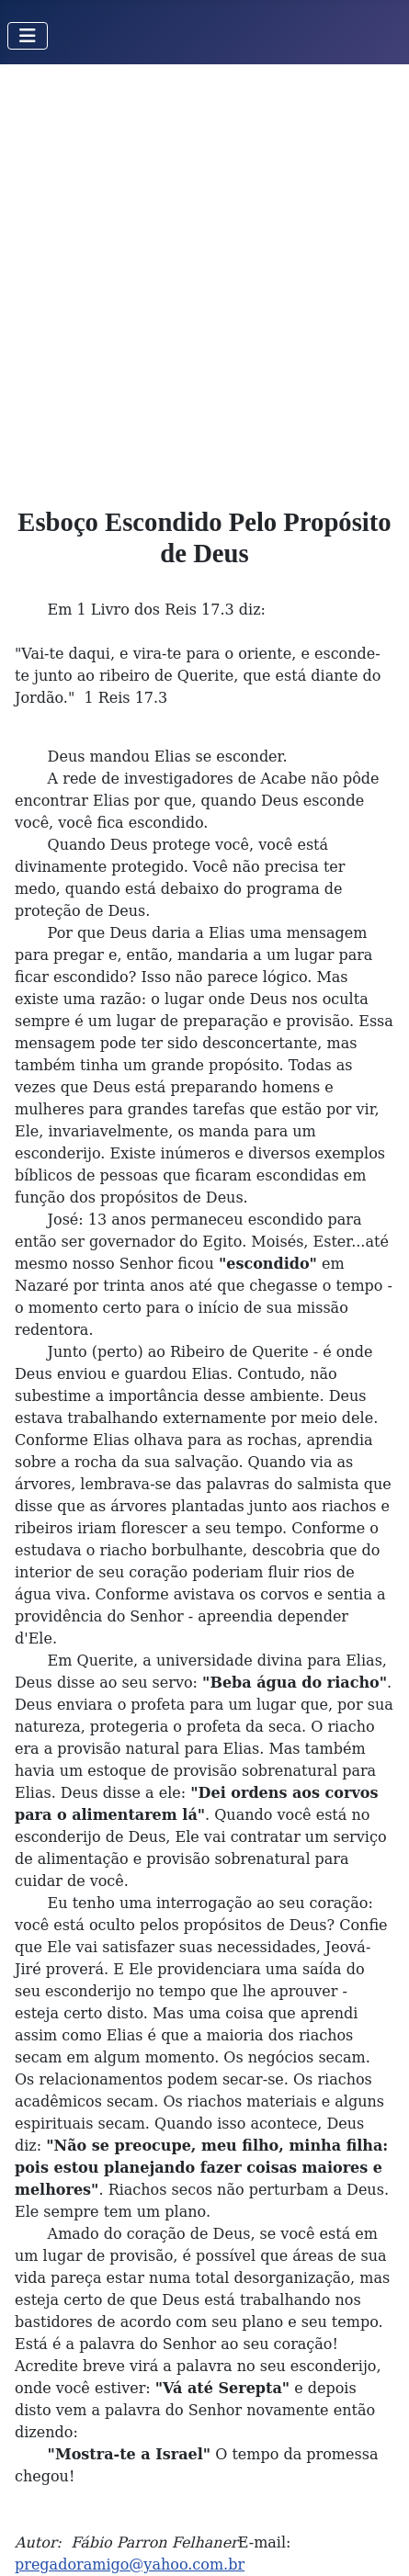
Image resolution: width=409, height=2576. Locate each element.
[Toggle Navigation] (27, 36)
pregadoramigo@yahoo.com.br (129, 2564)
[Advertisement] (204, 277)
